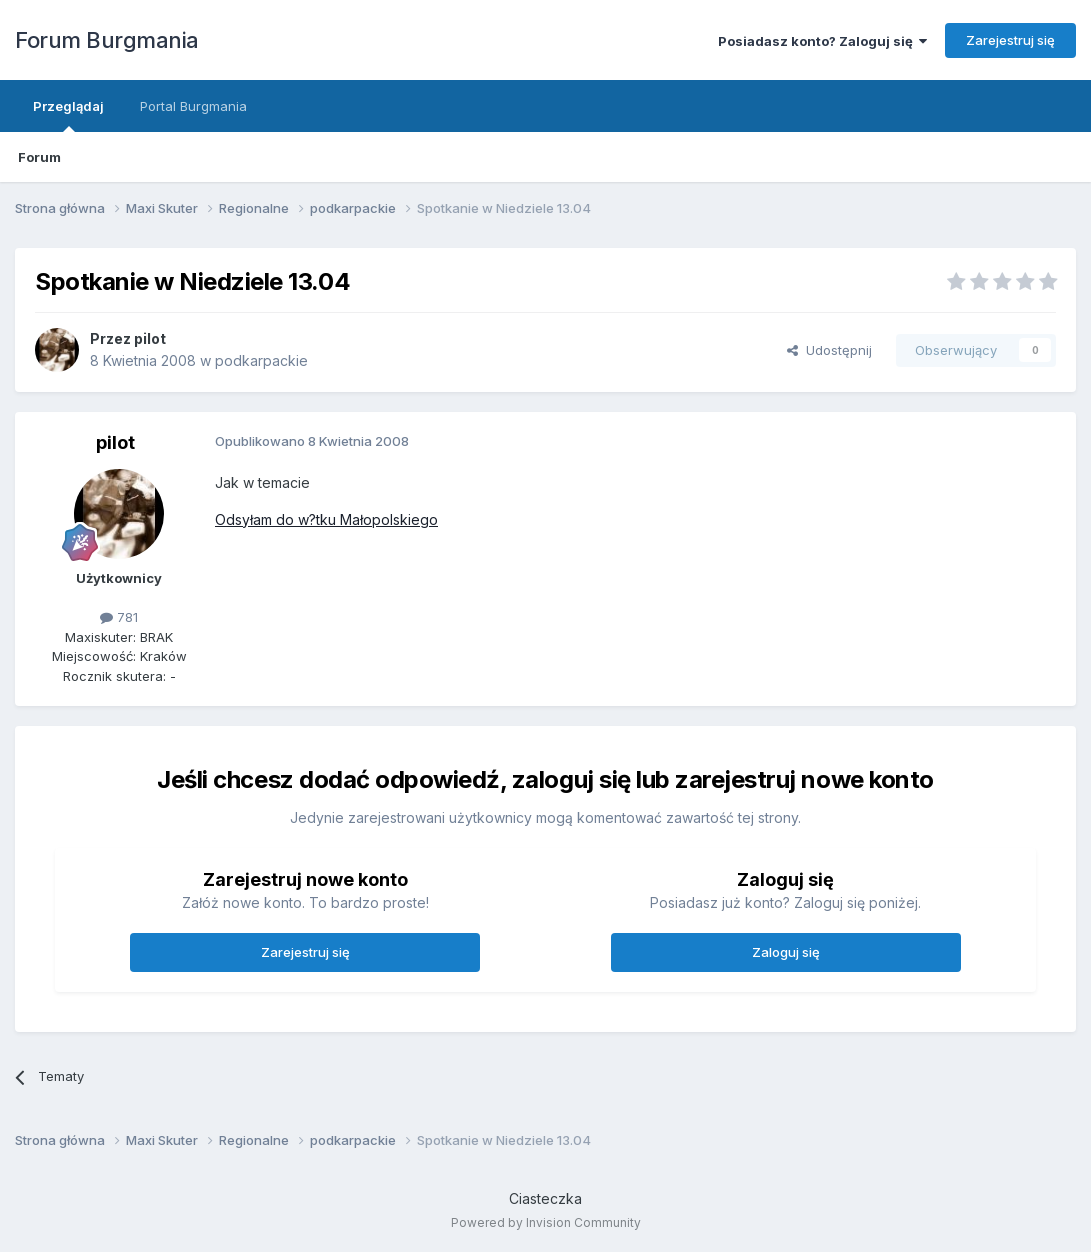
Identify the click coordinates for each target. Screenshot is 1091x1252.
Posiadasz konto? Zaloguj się (822, 41)
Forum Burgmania (107, 40)
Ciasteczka (545, 1198)
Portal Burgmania (193, 106)
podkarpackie (261, 360)
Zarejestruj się (1010, 40)
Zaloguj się (786, 952)
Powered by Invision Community (546, 1222)
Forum (39, 157)
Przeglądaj (68, 115)
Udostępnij (829, 350)
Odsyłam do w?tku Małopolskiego (326, 519)
